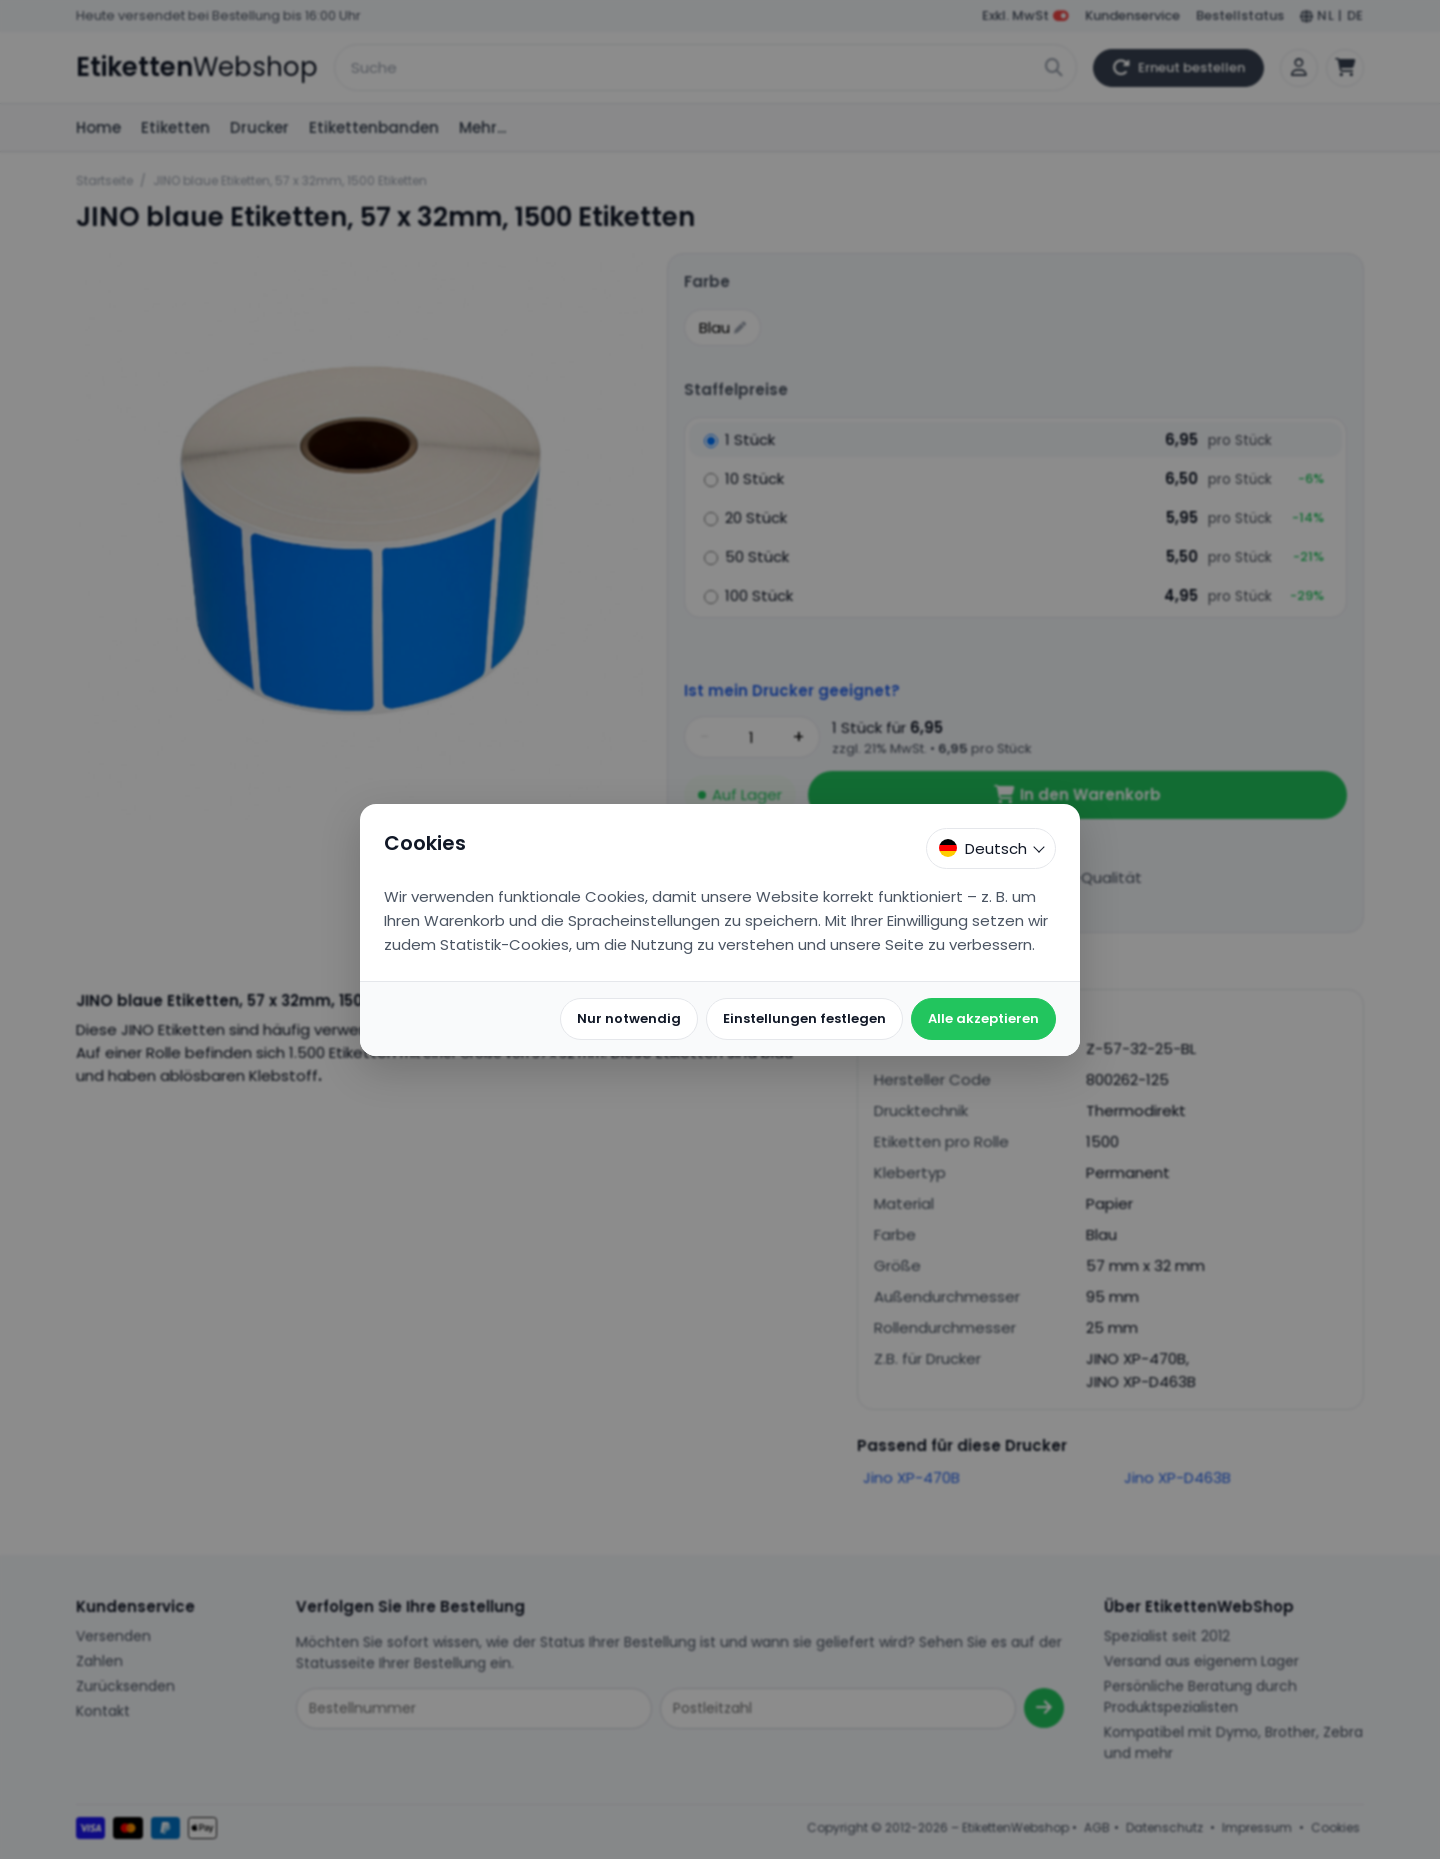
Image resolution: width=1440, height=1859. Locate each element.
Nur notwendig (629, 1018)
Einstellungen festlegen (804, 1018)
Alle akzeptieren (983, 1018)
